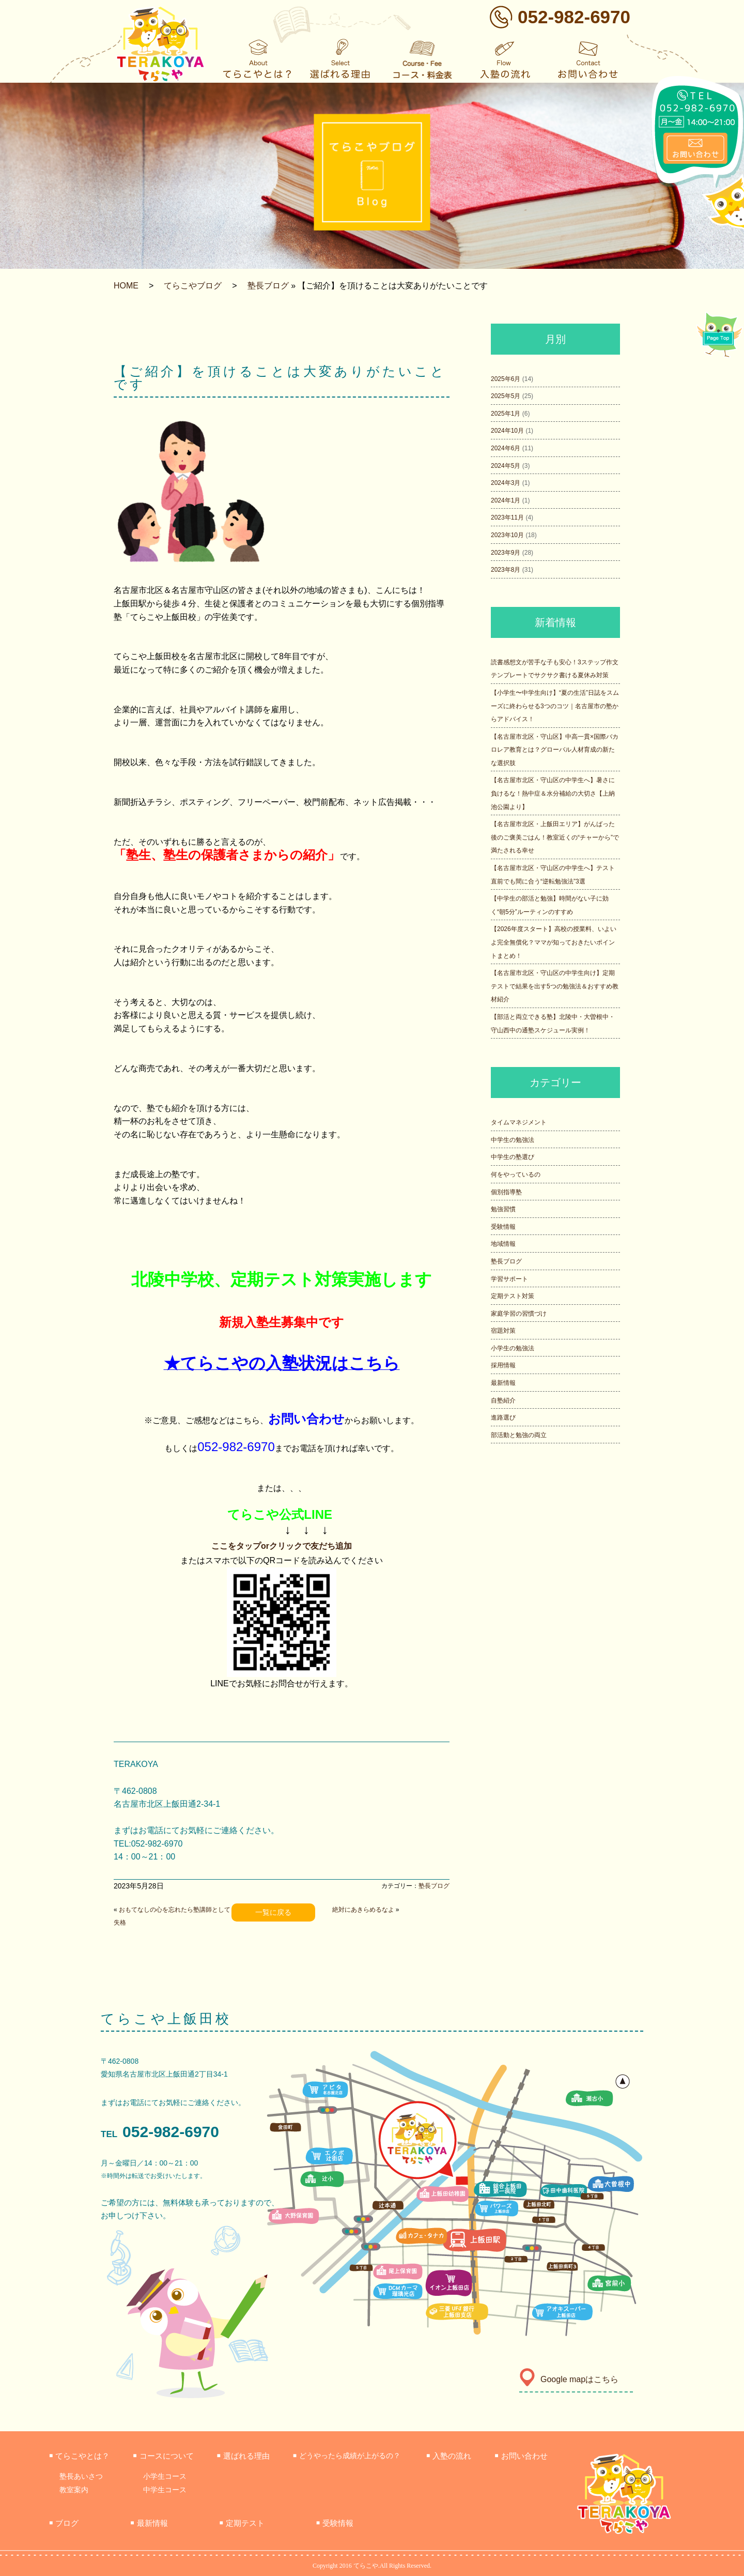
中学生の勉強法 (512, 1140)
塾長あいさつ (81, 2476)
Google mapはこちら (568, 2379)
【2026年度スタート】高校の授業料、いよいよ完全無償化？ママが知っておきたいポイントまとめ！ (553, 942)
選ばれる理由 (243, 2455)
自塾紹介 (503, 1400)
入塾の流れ (448, 2455)
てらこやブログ (193, 285)
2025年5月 (505, 396)
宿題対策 (503, 1330)
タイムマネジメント (519, 1122)
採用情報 (503, 1365)
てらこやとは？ (79, 2455)
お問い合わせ (520, 2455)
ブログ (64, 2523)
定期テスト (242, 2523)
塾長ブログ (268, 285)
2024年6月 (505, 448)
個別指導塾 (506, 1192)
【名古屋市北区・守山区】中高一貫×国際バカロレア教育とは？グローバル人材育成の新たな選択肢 (554, 750)
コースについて (163, 2455)
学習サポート (509, 1279)
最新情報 (503, 1382)
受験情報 (503, 1226)
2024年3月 (505, 482)
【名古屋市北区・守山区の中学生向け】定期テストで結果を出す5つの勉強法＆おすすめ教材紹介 (554, 986)
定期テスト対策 (512, 1296)
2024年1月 (505, 500)
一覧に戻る (273, 1912)
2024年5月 (505, 465)
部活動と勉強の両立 (519, 1435)
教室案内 (73, 2490)
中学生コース (165, 2490)
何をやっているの (515, 1174)
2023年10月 (507, 535)
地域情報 (503, 1243)
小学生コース (165, 2476)
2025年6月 (505, 379)
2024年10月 (507, 430)
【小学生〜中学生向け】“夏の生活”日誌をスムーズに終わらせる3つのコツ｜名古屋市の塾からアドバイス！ (555, 706)
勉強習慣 (503, 1209)
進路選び (503, 1417)
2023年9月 (505, 552)
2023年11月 (507, 517)
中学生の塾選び (512, 1157)
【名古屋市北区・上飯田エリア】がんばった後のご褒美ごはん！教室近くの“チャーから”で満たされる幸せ (555, 837)
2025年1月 (505, 413)
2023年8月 (505, 569)
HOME (126, 285)
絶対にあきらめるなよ (363, 1909)
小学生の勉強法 (512, 1348)
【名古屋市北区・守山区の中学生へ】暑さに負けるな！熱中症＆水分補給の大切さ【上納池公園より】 (553, 793)
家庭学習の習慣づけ (519, 1313)
